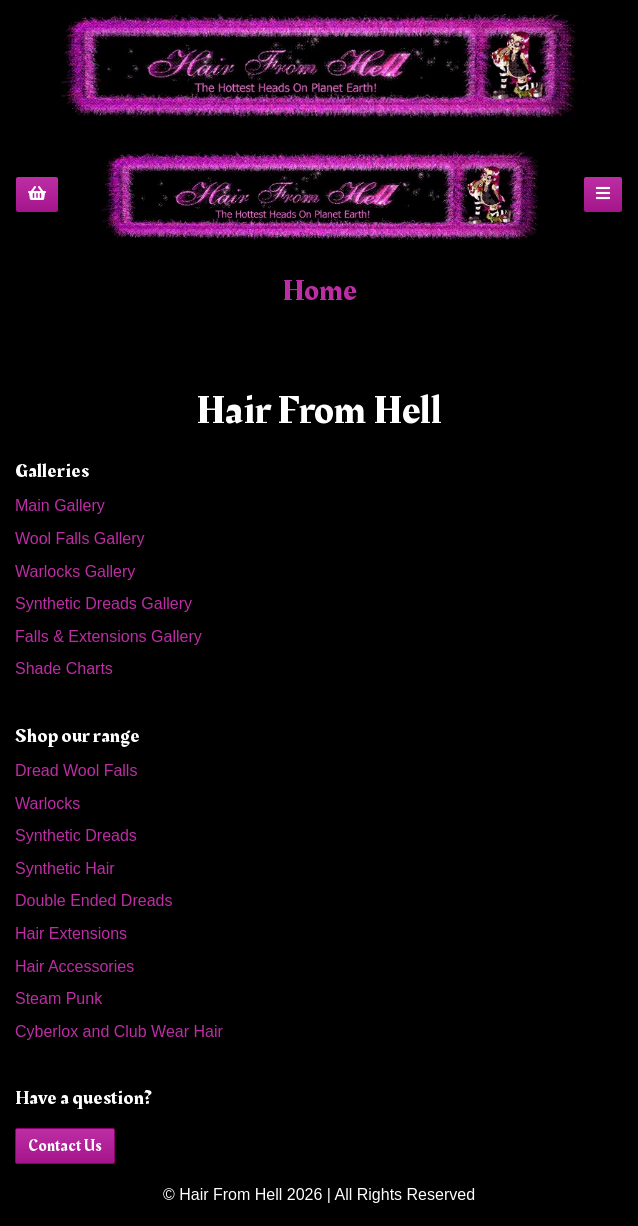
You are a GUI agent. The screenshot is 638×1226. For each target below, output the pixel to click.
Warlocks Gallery (75, 571)
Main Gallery (60, 505)
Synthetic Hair (65, 868)
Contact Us (65, 1146)
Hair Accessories (74, 966)
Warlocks (47, 803)
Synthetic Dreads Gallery (103, 603)
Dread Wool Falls (76, 770)
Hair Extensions (71, 933)
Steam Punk (58, 998)
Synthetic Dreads (76, 835)
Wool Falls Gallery (80, 538)
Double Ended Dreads (93, 900)
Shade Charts (64, 668)
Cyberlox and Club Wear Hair (119, 1031)
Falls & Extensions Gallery (108, 636)
